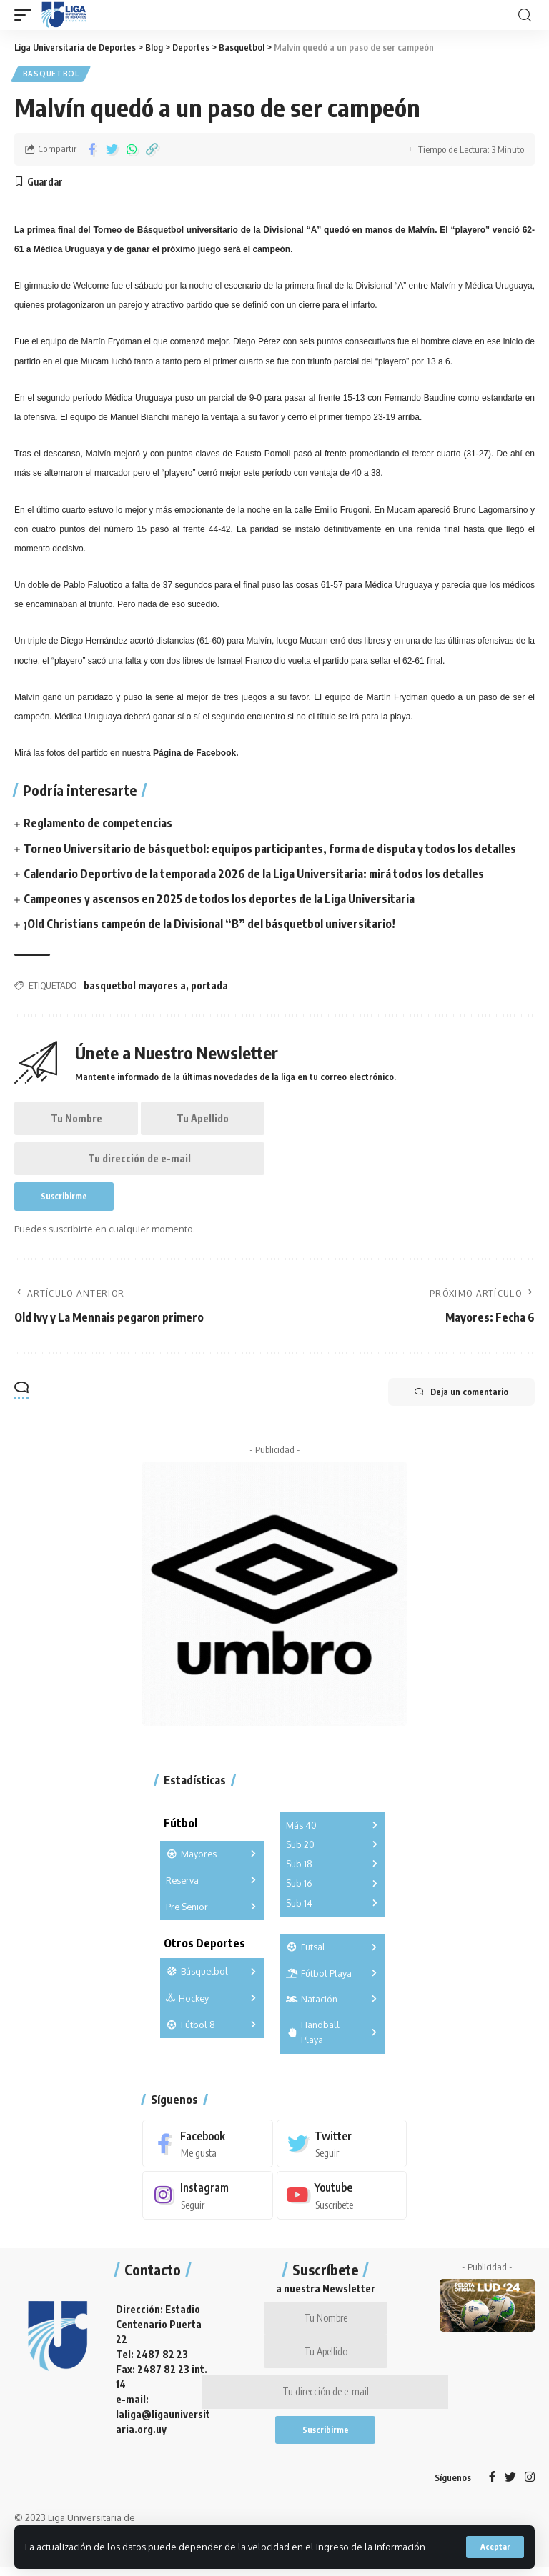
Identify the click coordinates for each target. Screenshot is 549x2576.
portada (209, 986)
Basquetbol (51, 74)
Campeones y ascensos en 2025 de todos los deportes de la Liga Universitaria (220, 899)
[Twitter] (342, 2147)
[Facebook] (207, 2147)
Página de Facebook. (195, 754)
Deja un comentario (459, 1395)
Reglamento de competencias (99, 824)
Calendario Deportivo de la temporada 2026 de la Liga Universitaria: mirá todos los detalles (255, 874)
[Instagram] (207, 2200)
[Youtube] (342, 2200)
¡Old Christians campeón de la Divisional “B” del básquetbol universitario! (210, 924)
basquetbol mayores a (135, 986)
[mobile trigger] (26, 15)
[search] (525, 15)
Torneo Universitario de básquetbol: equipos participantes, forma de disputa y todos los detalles (271, 849)
